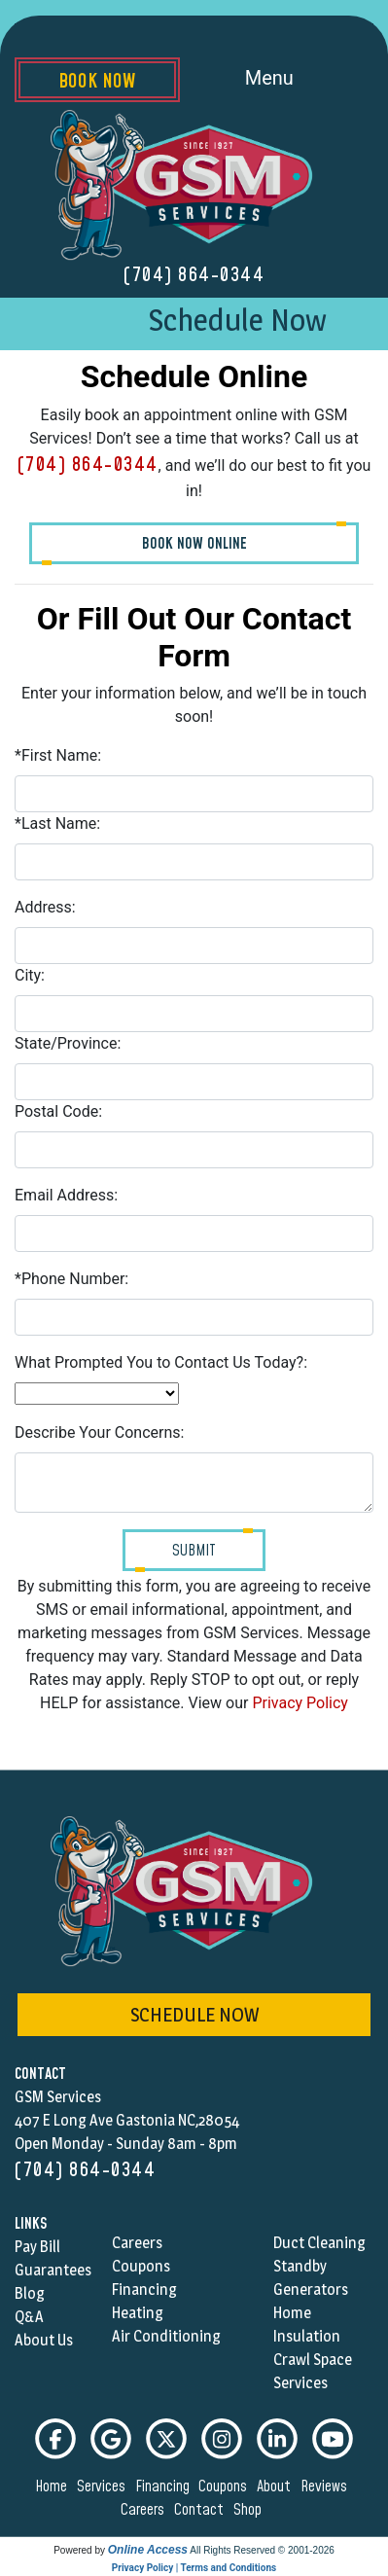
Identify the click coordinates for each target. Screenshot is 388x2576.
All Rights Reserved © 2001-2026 (262, 2550)
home (54, 2486)
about (277, 2486)
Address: (45, 907)
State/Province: (68, 1043)
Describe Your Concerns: (99, 1432)
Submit (194, 1550)
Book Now (96, 81)
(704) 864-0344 (194, 275)
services (104, 2486)
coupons (225, 2486)
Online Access (148, 2550)
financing (165, 2486)
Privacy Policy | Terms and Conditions (194, 2567)
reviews (326, 2486)
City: (30, 975)
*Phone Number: (71, 1279)
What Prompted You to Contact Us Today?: (161, 1362)
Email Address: (66, 1195)
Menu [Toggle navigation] (291, 79)
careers (145, 2510)
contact (201, 2510)
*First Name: (58, 755)
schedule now (194, 2014)
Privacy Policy (300, 1703)
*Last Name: (57, 823)
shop (250, 2510)
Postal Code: (58, 1111)
